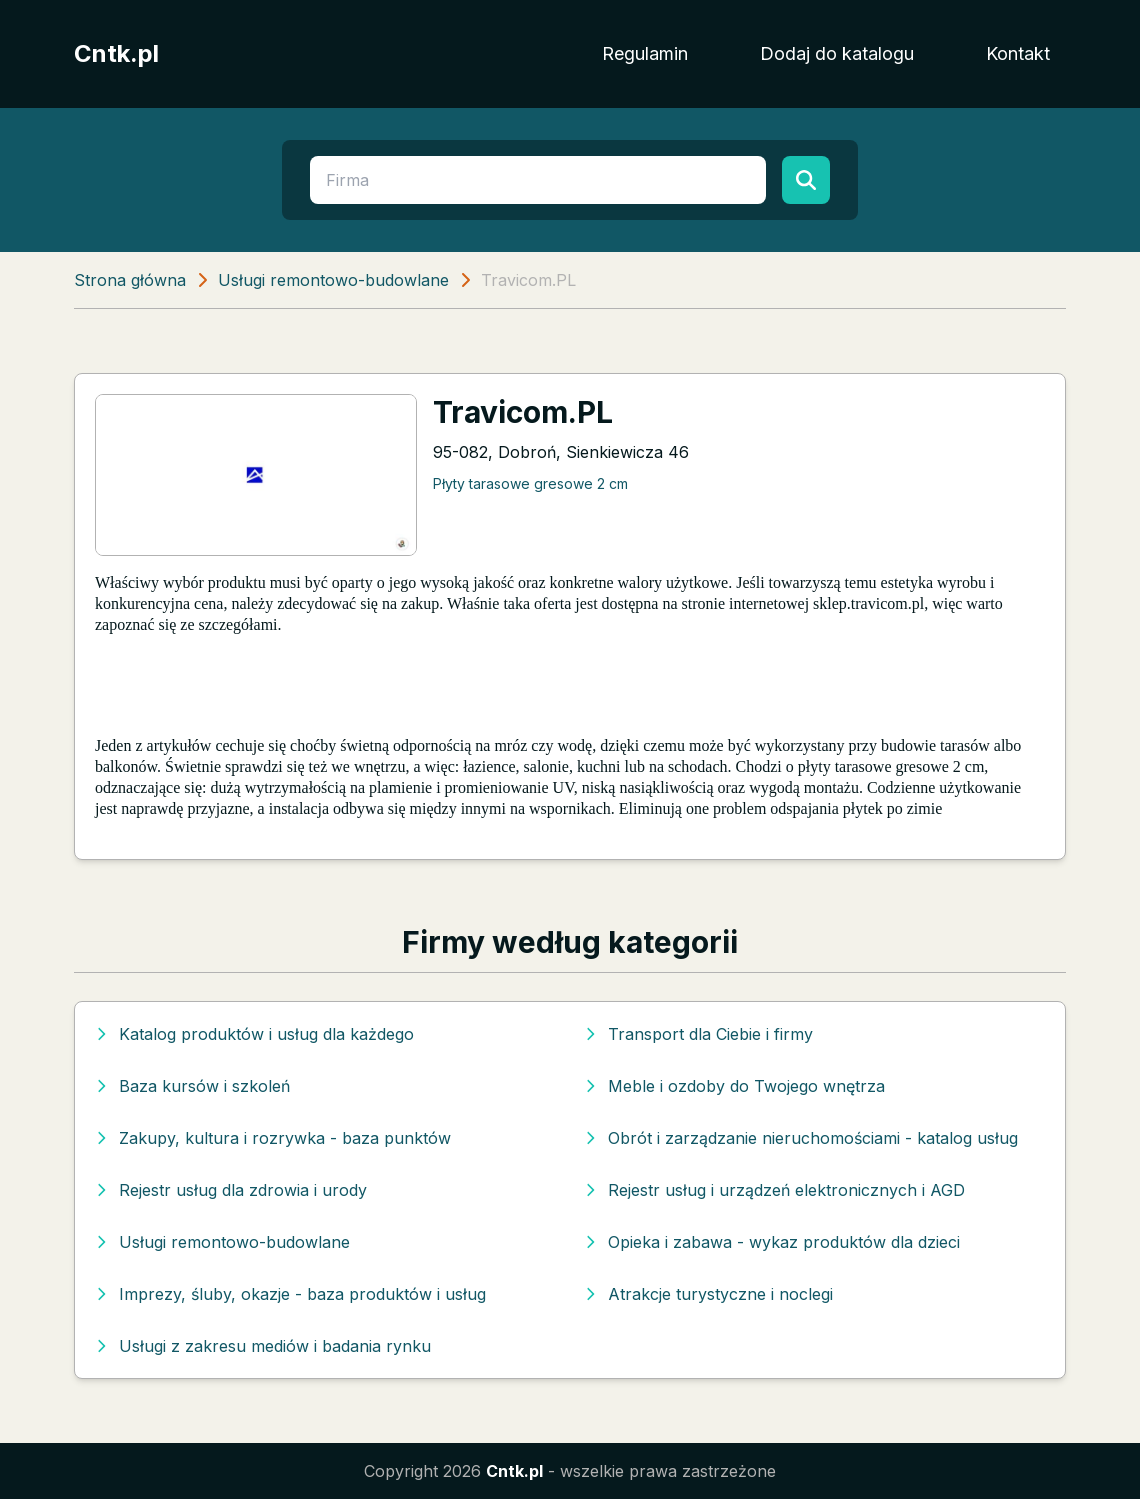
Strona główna (130, 280)
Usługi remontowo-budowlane (333, 280)
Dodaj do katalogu (837, 53)
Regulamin (645, 53)
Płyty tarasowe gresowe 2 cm (530, 483)
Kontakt (1018, 53)
